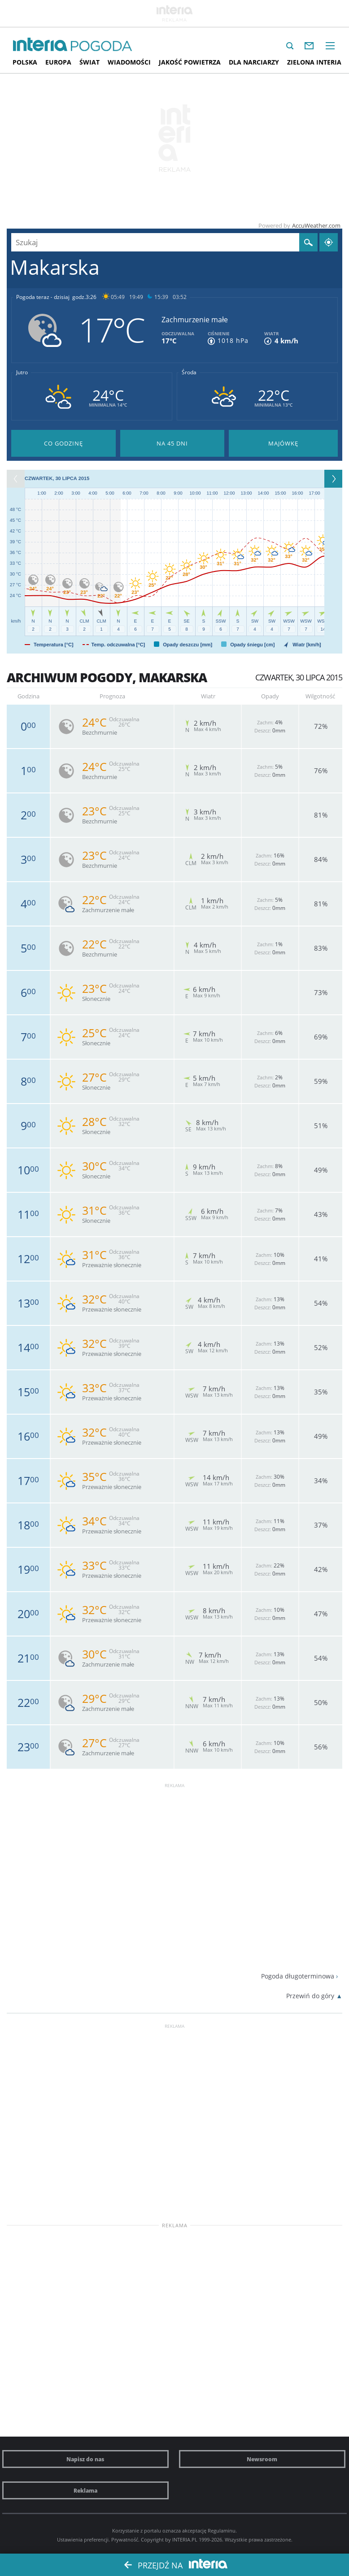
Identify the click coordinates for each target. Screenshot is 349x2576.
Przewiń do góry (310, 1996)
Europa (58, 62)
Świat (89, 62)
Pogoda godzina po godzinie (63, 443)
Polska (25, 62)
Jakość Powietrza (190, 62)
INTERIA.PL (184, 2539)
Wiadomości (129, 62)
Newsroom (262, 2459)
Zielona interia (314, 62)
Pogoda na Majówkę (283, 443)
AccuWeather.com (316, 225)
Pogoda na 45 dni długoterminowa (172, 443)
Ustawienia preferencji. (83, 2539)
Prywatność (124, 2539)
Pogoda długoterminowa (297, 1976)
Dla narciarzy (254, 62)
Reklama (85, 2490)
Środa (189, 372)
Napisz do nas (85, 2459)
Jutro (22, 372)
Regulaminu (222, 2530)
